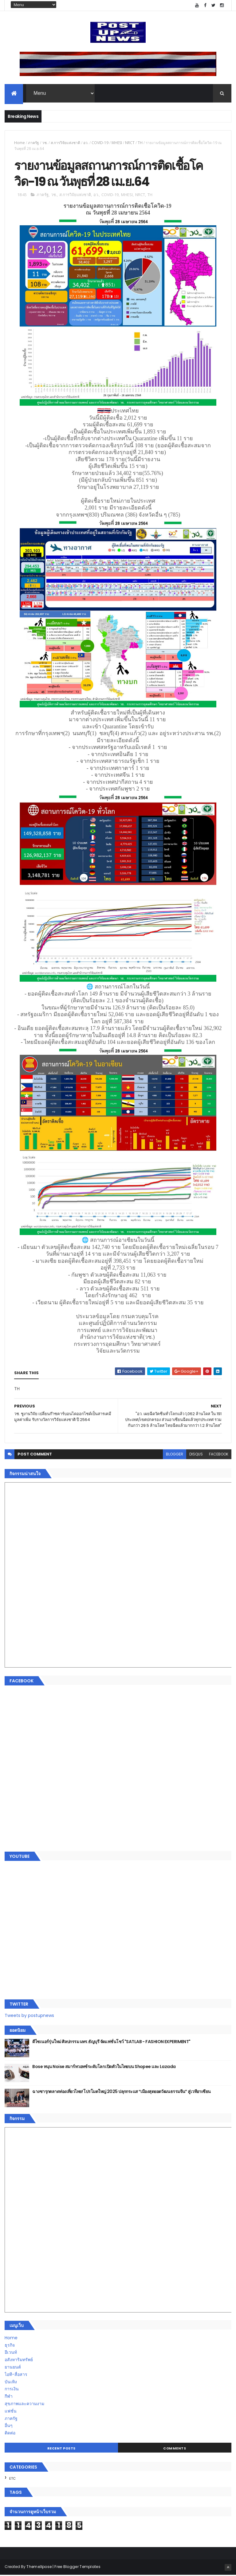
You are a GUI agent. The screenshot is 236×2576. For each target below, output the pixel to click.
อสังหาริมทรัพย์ (19, 2360)
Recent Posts (61, 2449)
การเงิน (12, 2390)
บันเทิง (11, 2383)
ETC (12, 2479)
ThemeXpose (39, 2567)
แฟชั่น (11, 2412)
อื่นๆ (9, 2426)
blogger (174, 1455)
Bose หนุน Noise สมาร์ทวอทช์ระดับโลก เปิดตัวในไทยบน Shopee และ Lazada (103, 2067)
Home (19, 143)
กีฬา (9, 2397)
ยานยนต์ (13, 2368)
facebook (218, 1455)
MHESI (117, 143)
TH (140, 143)
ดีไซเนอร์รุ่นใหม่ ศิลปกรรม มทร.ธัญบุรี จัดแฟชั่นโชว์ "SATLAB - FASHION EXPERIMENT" (111, 2042)
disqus (196, 1455)
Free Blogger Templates (77, 2567)
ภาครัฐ (33, 143)
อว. (85, 143)
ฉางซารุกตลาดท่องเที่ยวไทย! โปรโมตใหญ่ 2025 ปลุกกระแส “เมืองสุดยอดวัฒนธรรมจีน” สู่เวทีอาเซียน (121, 2092)
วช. (45, 143)
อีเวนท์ (11, 2353)
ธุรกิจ (10, 2346)
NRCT (130, 143)
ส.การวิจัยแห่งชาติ (65, 143)
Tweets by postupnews (29, 2016)
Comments (174, 2449)
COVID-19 (100, 143)
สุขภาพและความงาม (24, 2404)
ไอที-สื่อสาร (16, 2375)
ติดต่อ (10, 2434)
